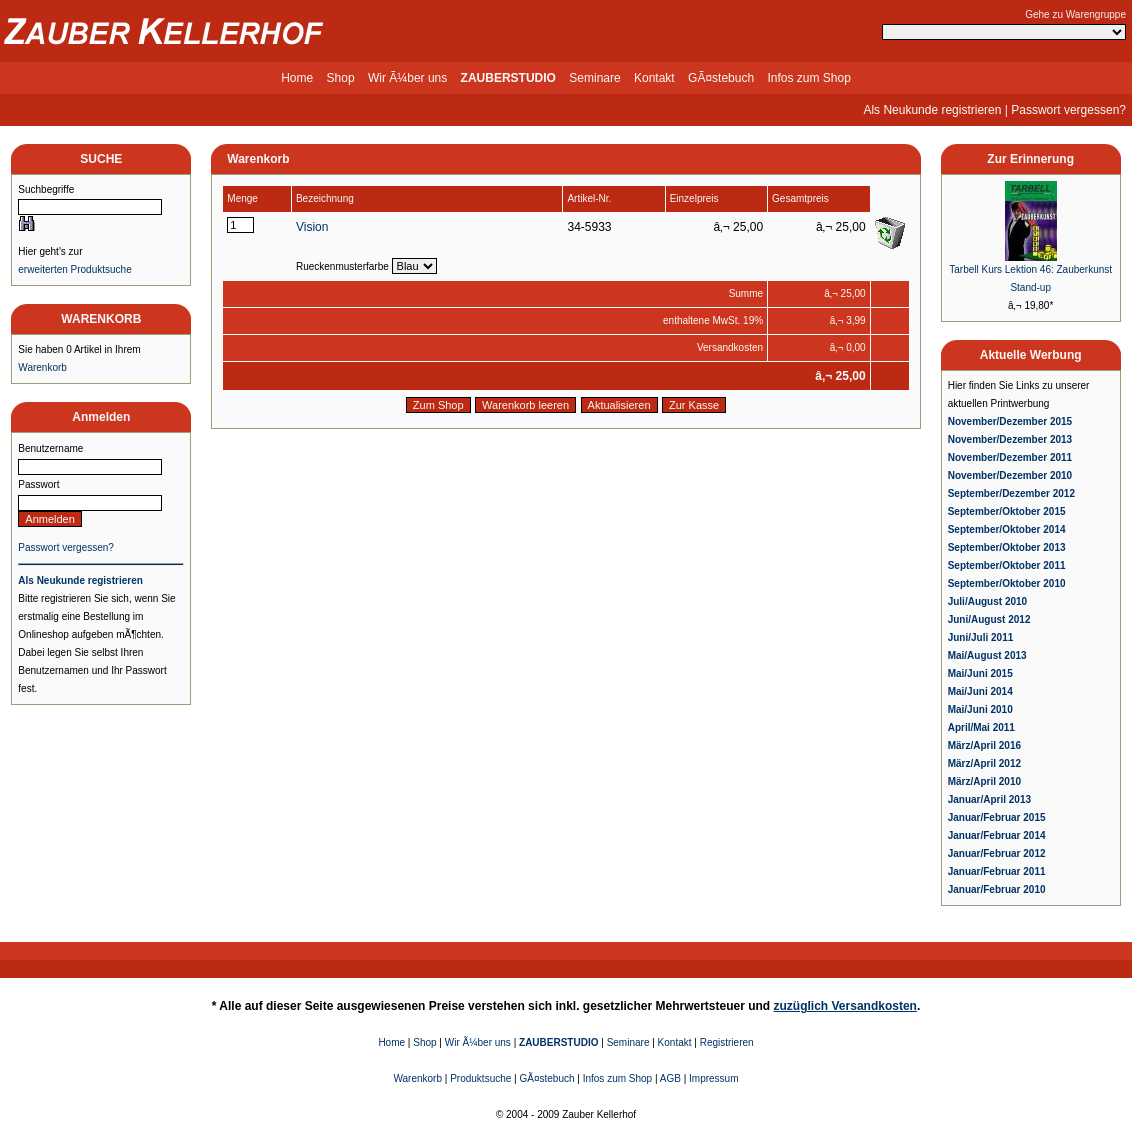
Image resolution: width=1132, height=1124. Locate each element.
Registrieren (727, 1042)
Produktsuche (480, 1078)
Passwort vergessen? (1068, 110)
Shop (341, 78)
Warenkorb (42, 367)
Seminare (594, 78)
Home (297, 78)
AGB (670, 1078)
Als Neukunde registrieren (932, 110)
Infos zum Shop (808, 78)
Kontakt (654, 78)
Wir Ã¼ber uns (407, 78)
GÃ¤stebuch (721, 78)
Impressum (713, 1078)
